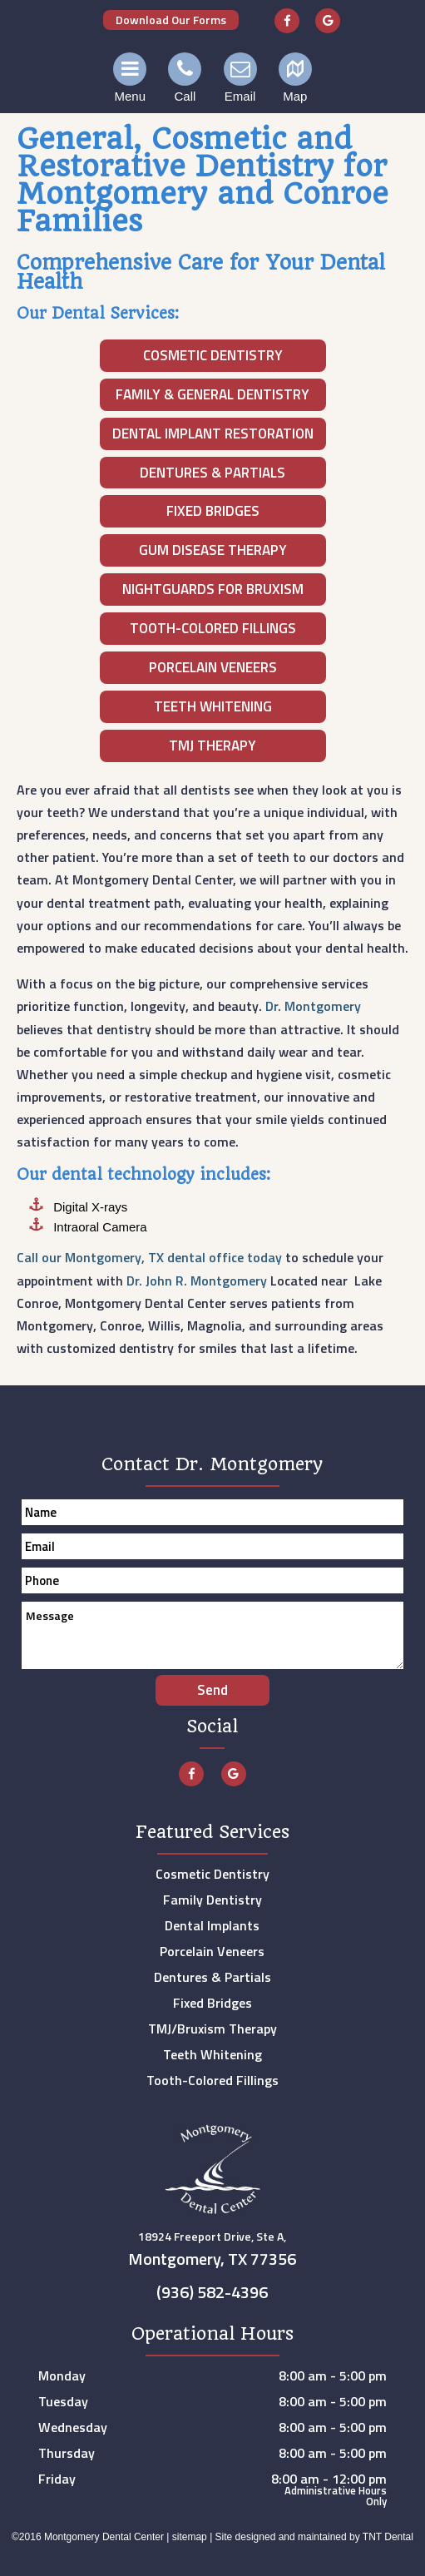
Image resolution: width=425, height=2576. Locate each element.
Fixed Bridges (212, 511)
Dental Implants (212, 1925)
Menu (129, 77)
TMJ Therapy (212, 745)
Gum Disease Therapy (213, 550)
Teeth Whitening (213, 706)
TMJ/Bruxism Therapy (212, 2029)
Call (184, 77)
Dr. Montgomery (313, 1006)
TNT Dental (388, 2537)
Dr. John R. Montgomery (196, 1280)
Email (240, 77)
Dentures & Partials (212, 472)
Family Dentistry (212, 1900)
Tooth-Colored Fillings (213, 628)
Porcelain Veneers (213, 667)
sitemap (189, 2537)
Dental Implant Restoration (213, 433)
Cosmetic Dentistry (213, 355)
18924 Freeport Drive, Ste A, (213, 2251)
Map (295, 77)
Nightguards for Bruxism (213, 589)
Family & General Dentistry (212, 394)
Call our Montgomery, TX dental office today (149, 1257)
